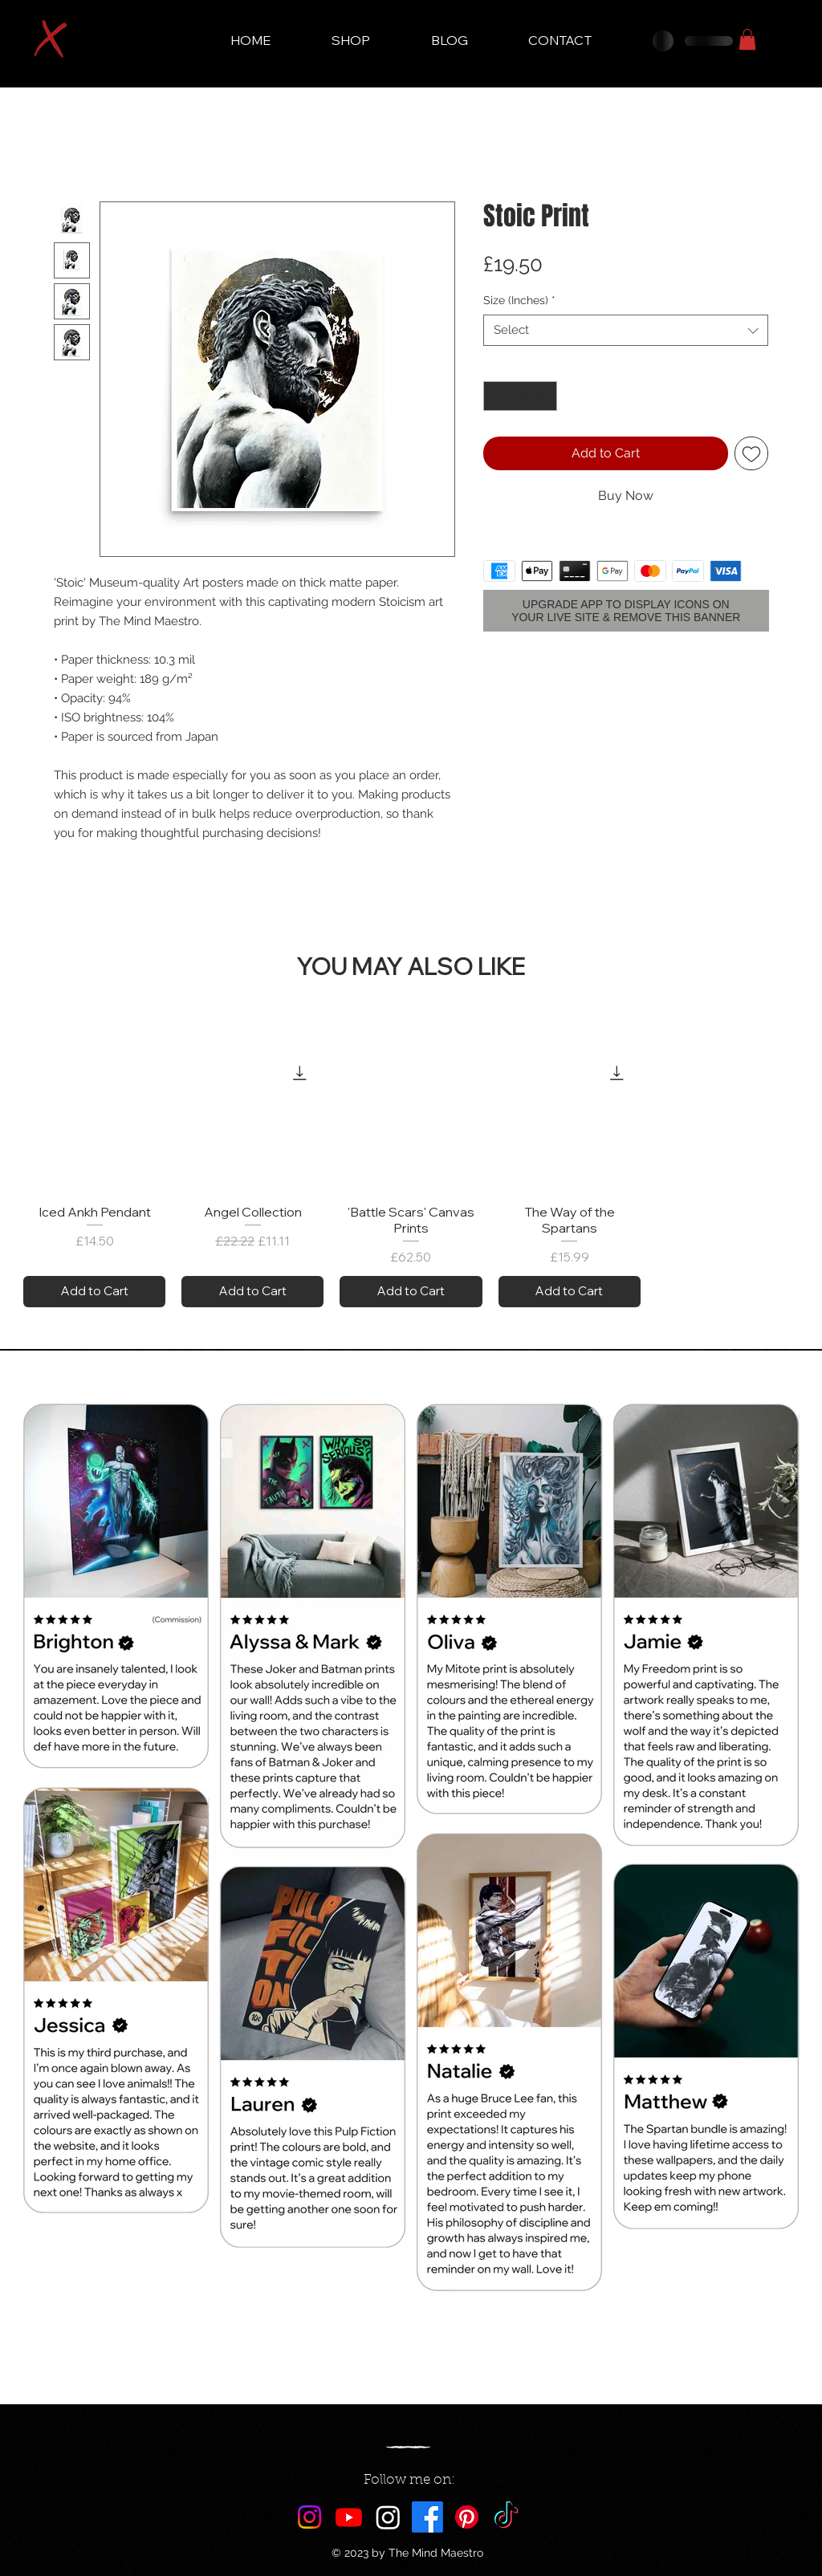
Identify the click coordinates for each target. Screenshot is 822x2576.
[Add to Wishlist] (751, 453)
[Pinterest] (466, 2517)
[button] (747, 39)
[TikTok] (506, 2517)
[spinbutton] (520, 396)
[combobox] (625, 330)
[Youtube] (348, 2517)
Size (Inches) (519, 300)
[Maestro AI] (388, 2517)
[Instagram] (309, 2517)
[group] (411, 1178)
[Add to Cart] (94, 1291)
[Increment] (545, 396)
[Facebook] (427, 2517)
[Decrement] (496, 396)
